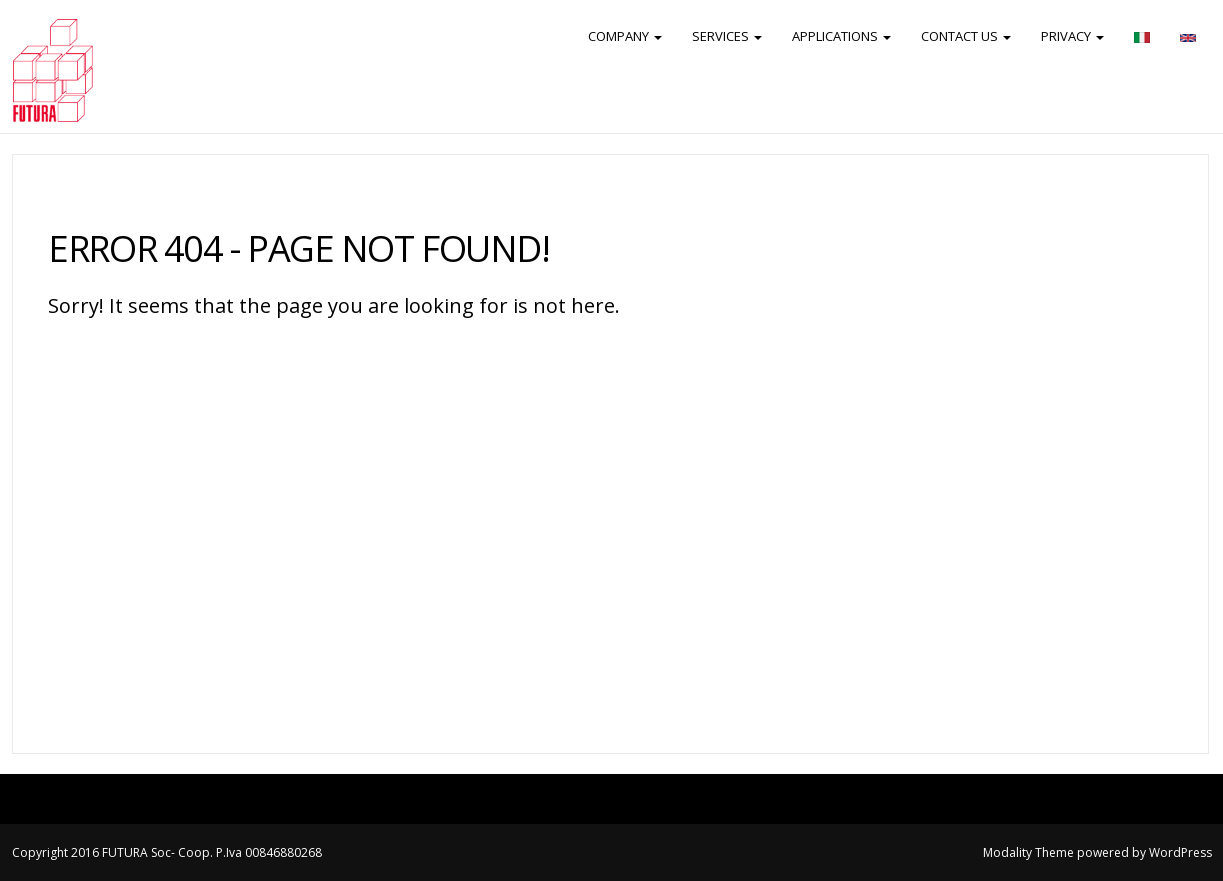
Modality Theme (1028, 852)
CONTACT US (966, 36)
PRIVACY (1072, 36)
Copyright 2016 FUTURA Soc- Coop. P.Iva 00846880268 (167, 852)
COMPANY (625, 36)
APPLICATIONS (841, 36)
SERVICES (727, 36)
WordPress (1180, 852)
